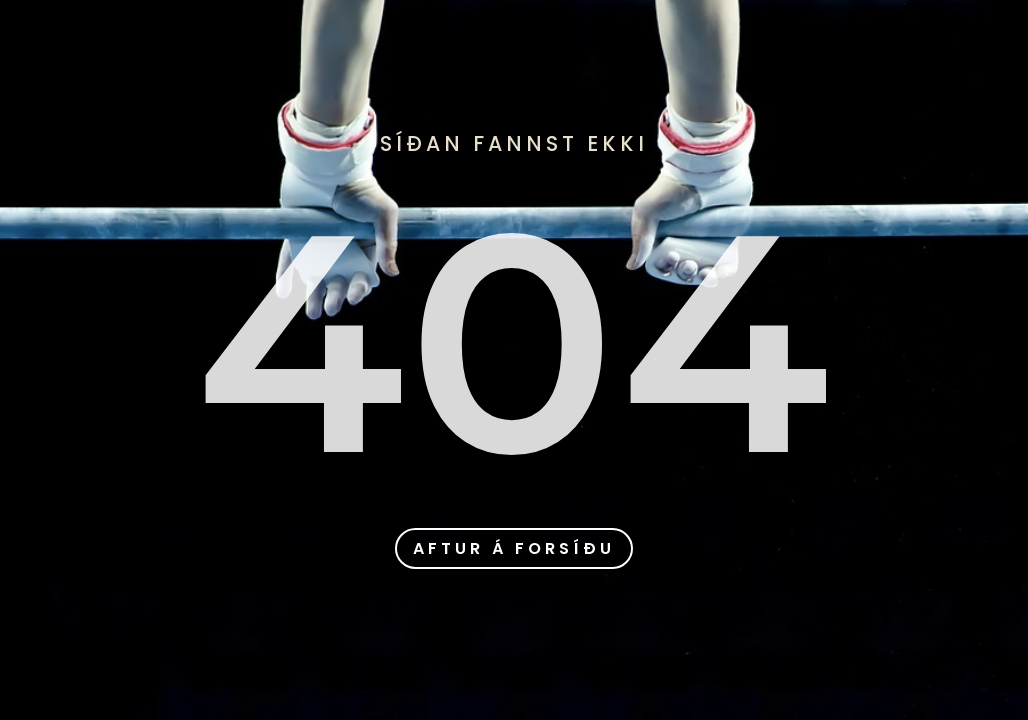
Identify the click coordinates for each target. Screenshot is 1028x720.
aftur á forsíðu (514, 548)
